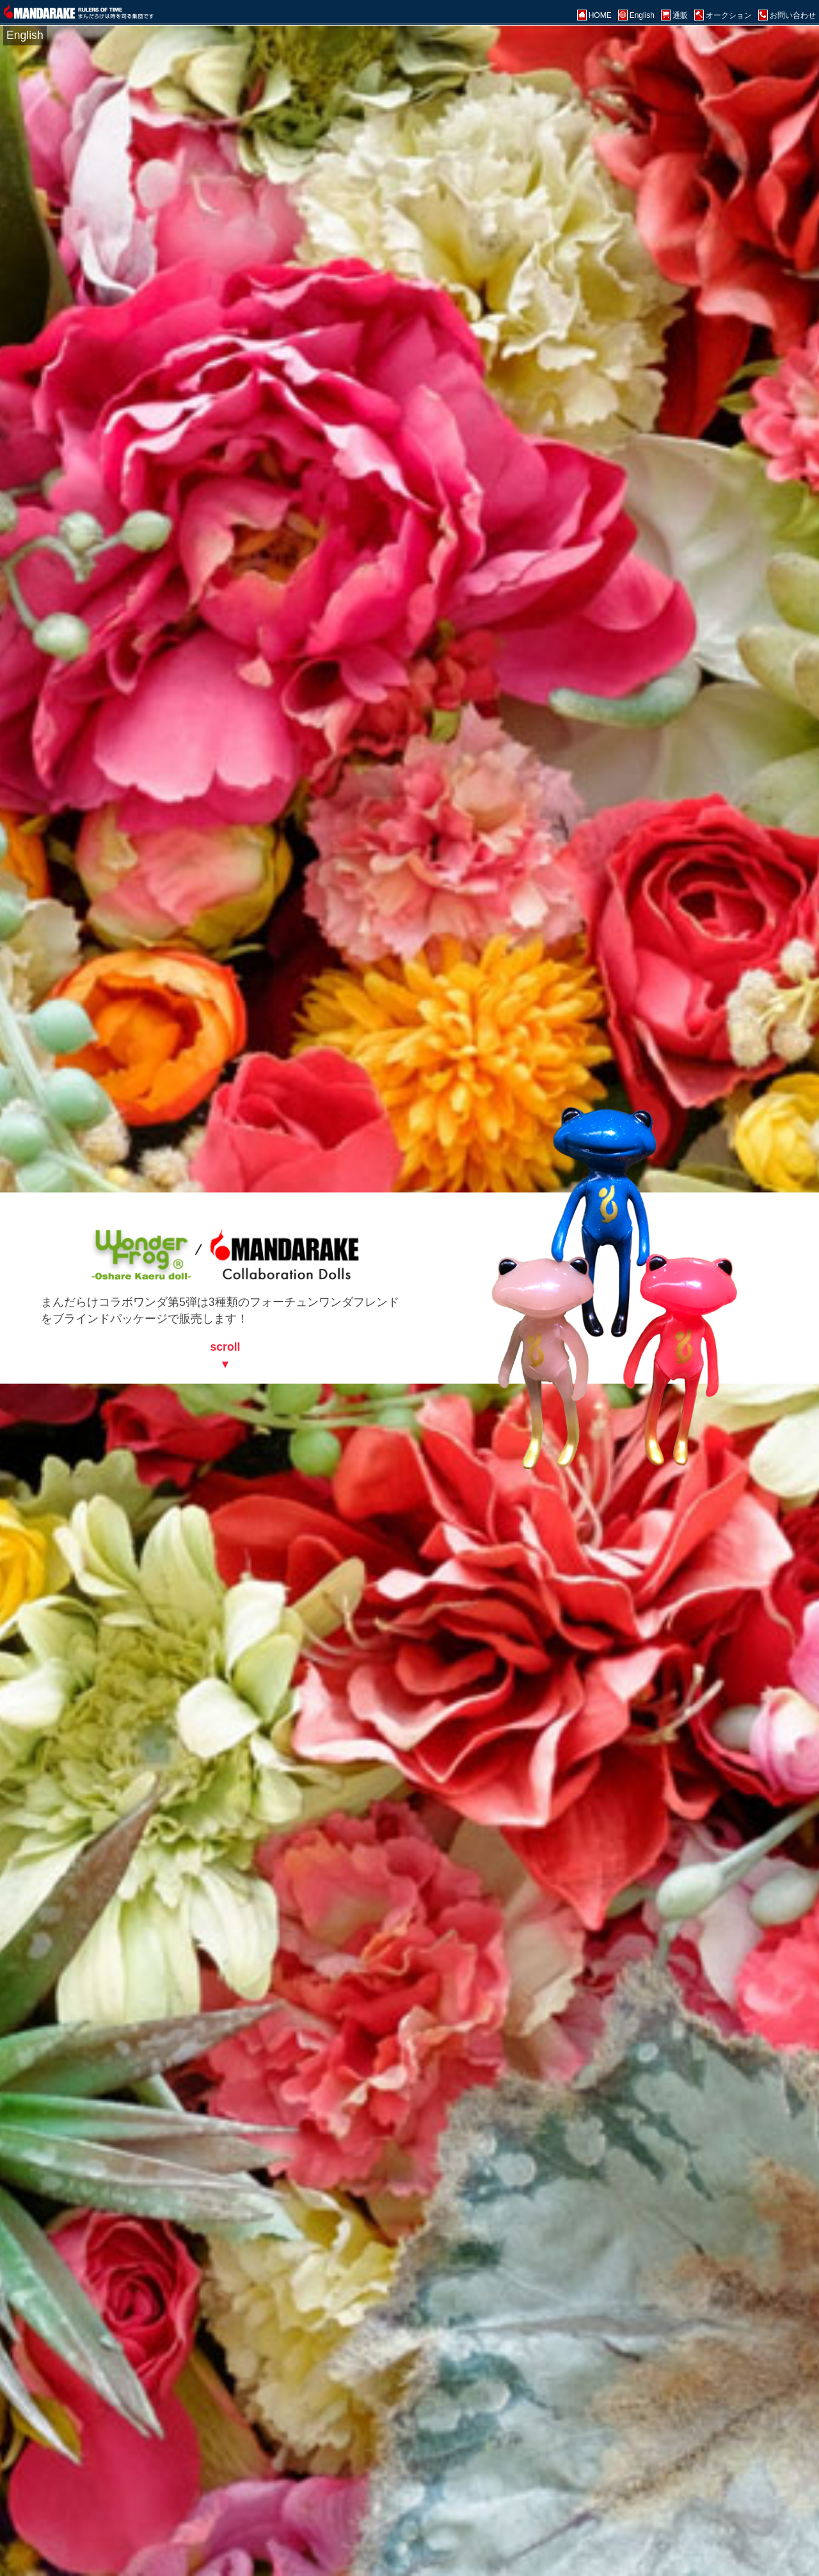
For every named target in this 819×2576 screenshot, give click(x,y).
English (25, 35)
